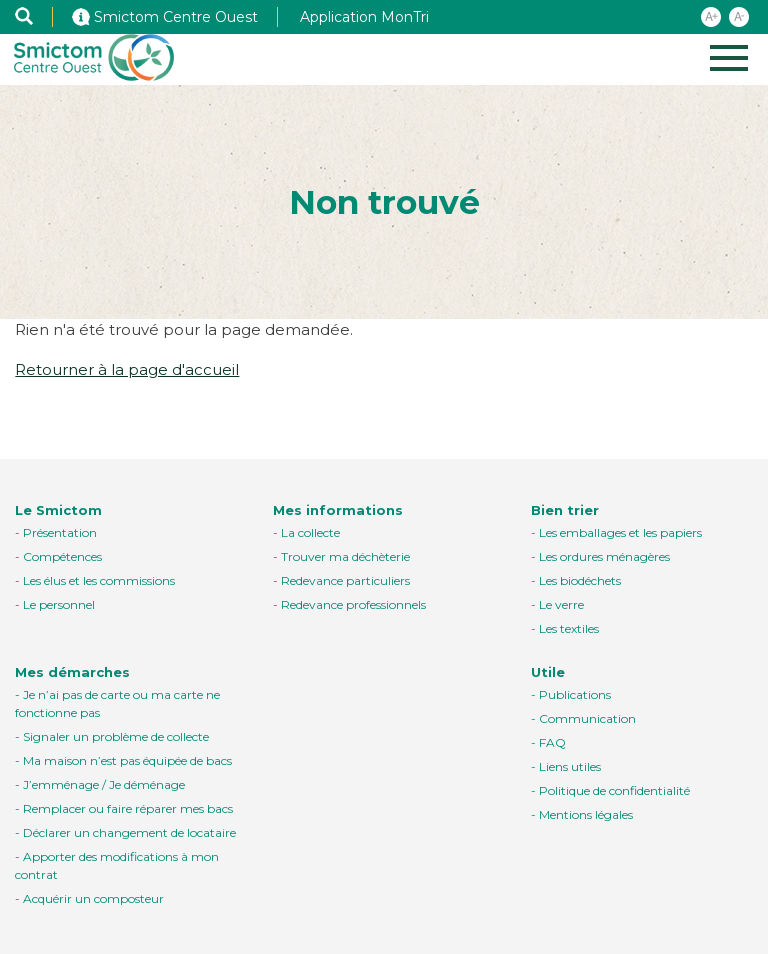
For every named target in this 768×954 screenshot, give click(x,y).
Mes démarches (72, 672)
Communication (587, 718)
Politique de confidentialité (614, 790)
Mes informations (338, 510)
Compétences (62, 556)
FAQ (552, 742)
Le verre (561, 604)
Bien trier (565, 510)
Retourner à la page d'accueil (127, 369)
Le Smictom (58, 510)
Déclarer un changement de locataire (129, 832)
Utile (548, 672)
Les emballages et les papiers (620, 532)
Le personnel (59, 604)
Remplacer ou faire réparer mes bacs (128, 808)
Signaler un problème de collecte (116, 736)
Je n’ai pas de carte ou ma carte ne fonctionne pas (117, 703)
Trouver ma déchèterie (345, 556)
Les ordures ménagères (604, 556)
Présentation (60, 532)
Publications (575, 694)
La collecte (310, 532)
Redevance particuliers (345, 580)
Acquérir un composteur (93, 898)
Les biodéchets (580, 580)
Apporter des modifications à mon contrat (117, 865)
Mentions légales (586, 814)
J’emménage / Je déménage (104, 784)
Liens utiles (570, 766)
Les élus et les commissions (99, 580)
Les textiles (569, 628)
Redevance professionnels (353, 604)
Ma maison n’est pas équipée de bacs (127, 760)
